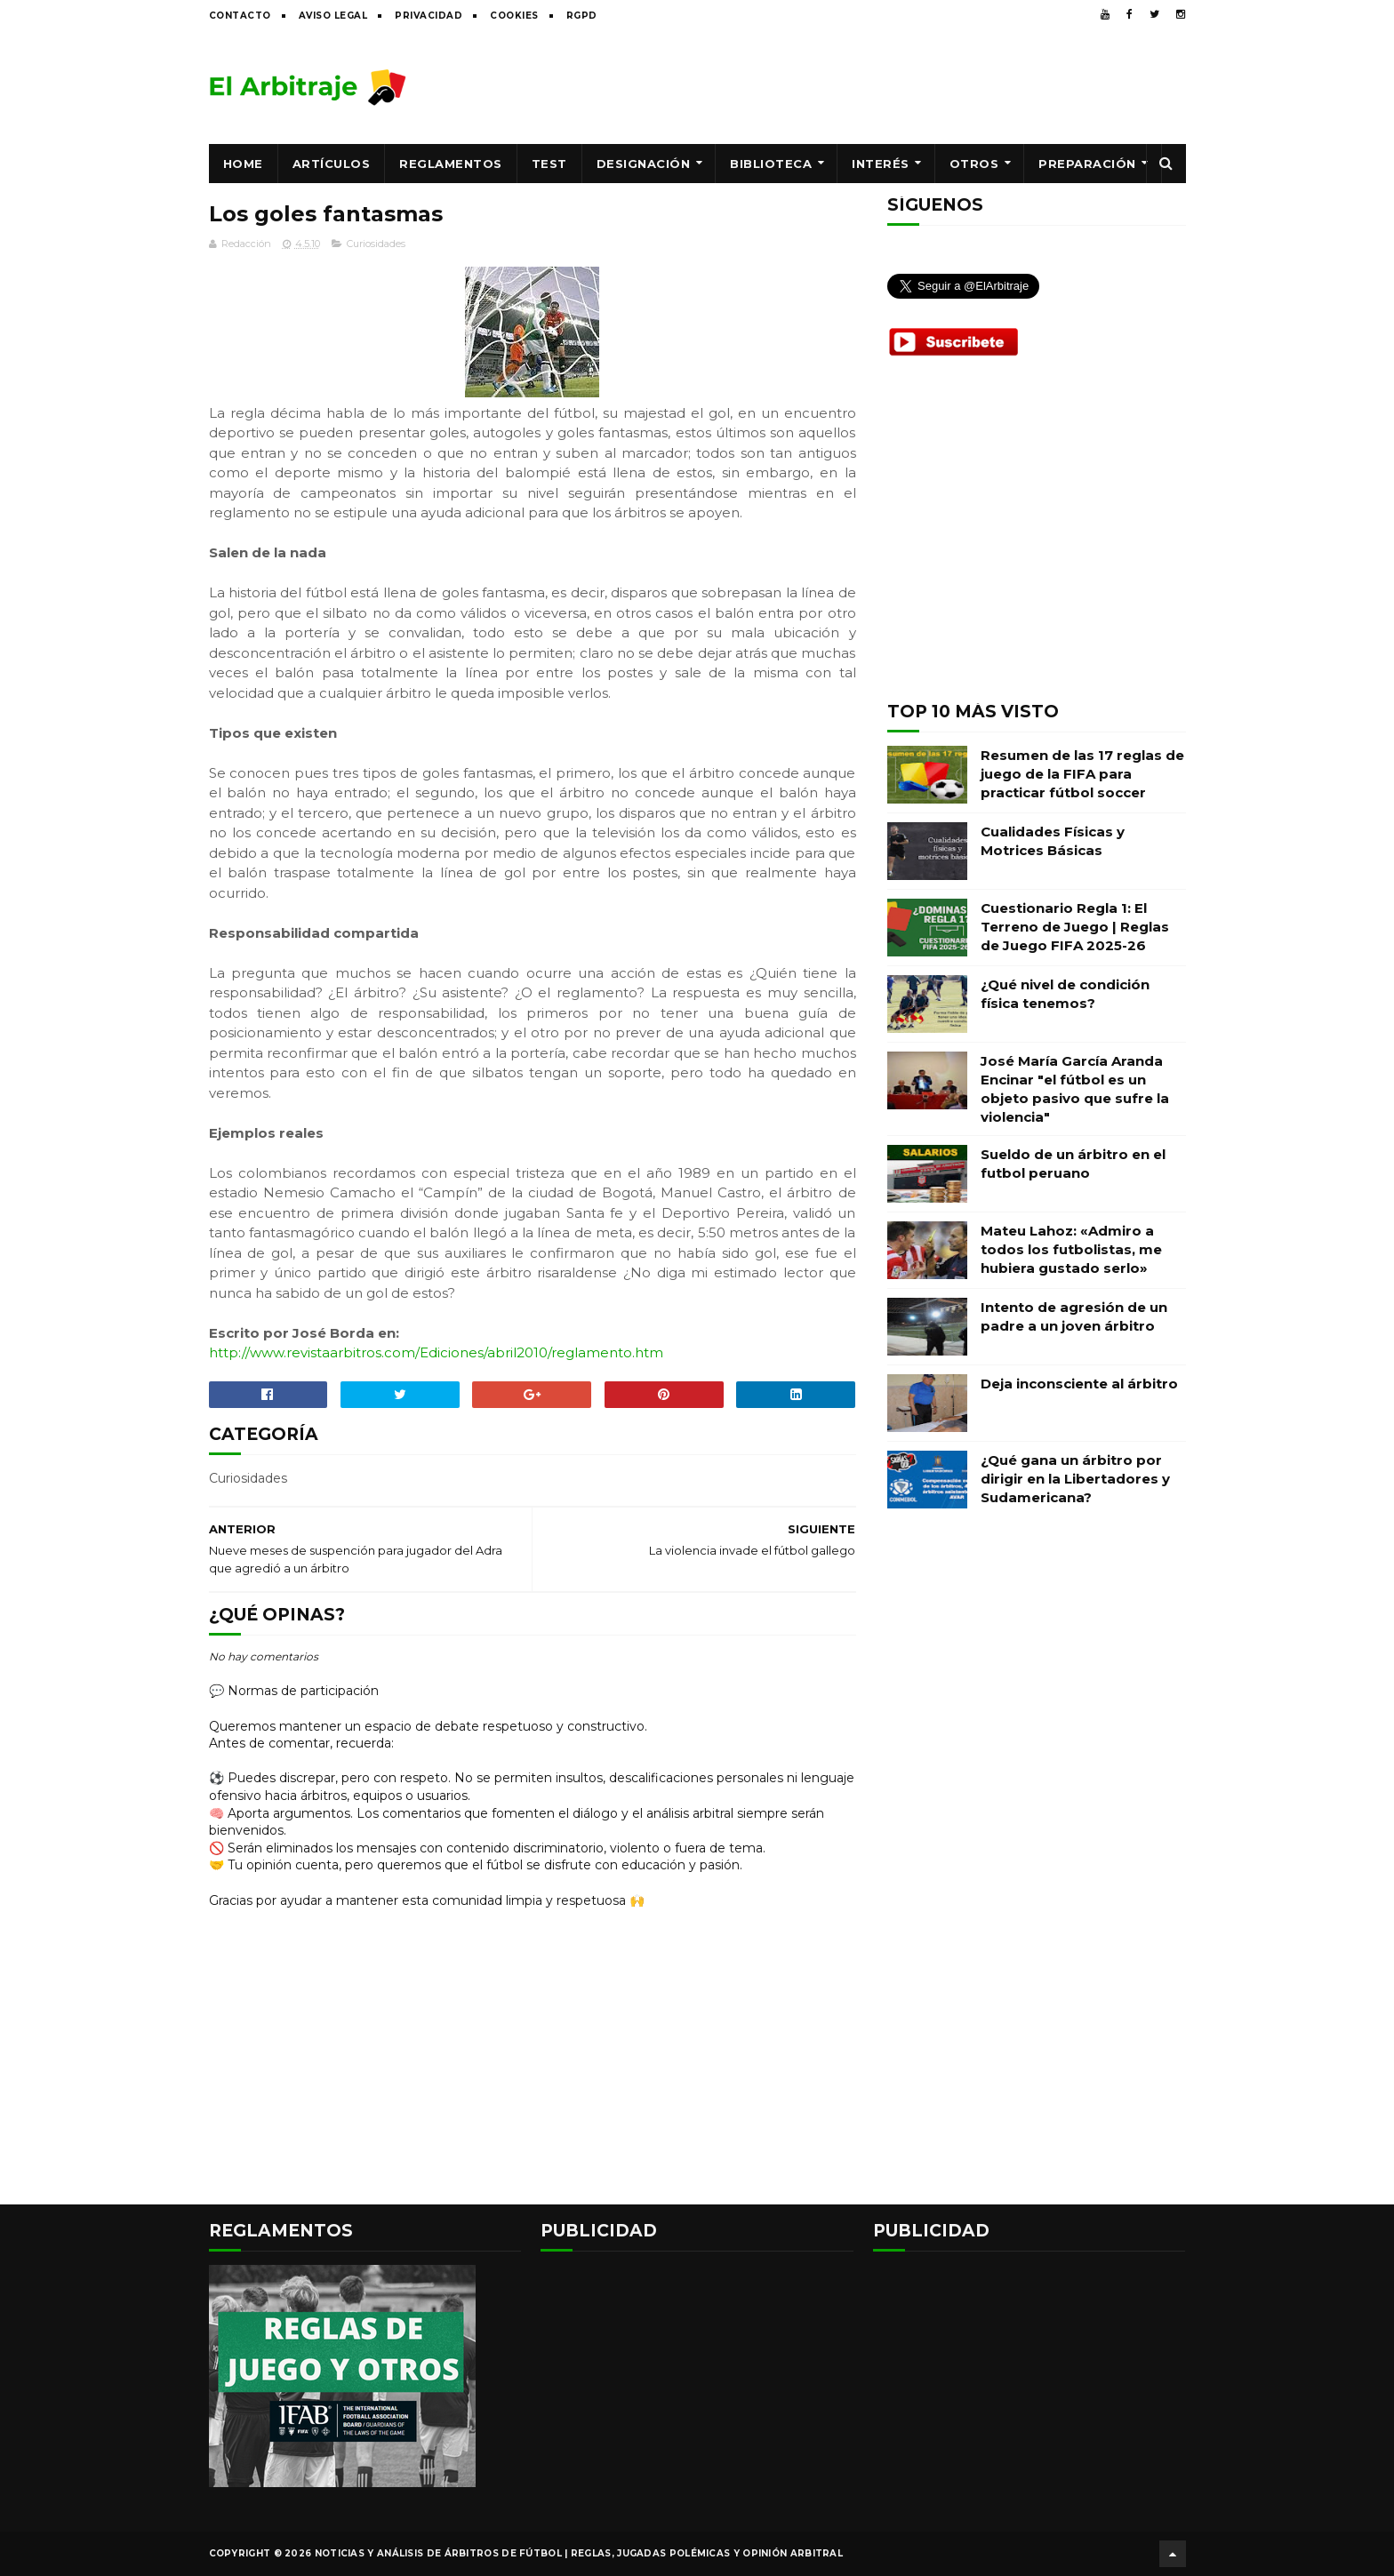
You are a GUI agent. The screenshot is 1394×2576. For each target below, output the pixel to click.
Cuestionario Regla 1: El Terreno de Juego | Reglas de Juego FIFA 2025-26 (1075, 927)
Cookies (514, 15)
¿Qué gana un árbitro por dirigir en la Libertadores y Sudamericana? (1075, 1479)
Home (243, 163)
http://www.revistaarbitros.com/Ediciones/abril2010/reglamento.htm (436, 1352)
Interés (880, 163)
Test (549, 163)
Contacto (240, 15)
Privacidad (428, 15)
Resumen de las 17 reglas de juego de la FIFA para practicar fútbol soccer (1082, 774)
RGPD (581, 15)
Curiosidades (376, 243)
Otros (974, 163)
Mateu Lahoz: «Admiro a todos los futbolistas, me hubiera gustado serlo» (1071, 1249)
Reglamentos (450, 163)
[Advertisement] (862, 86)
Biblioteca (771, 163)
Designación (644, 163)
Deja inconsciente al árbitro (1079, 1383)
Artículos (331, 163)
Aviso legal (333, 15)
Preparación (1087, 163)
